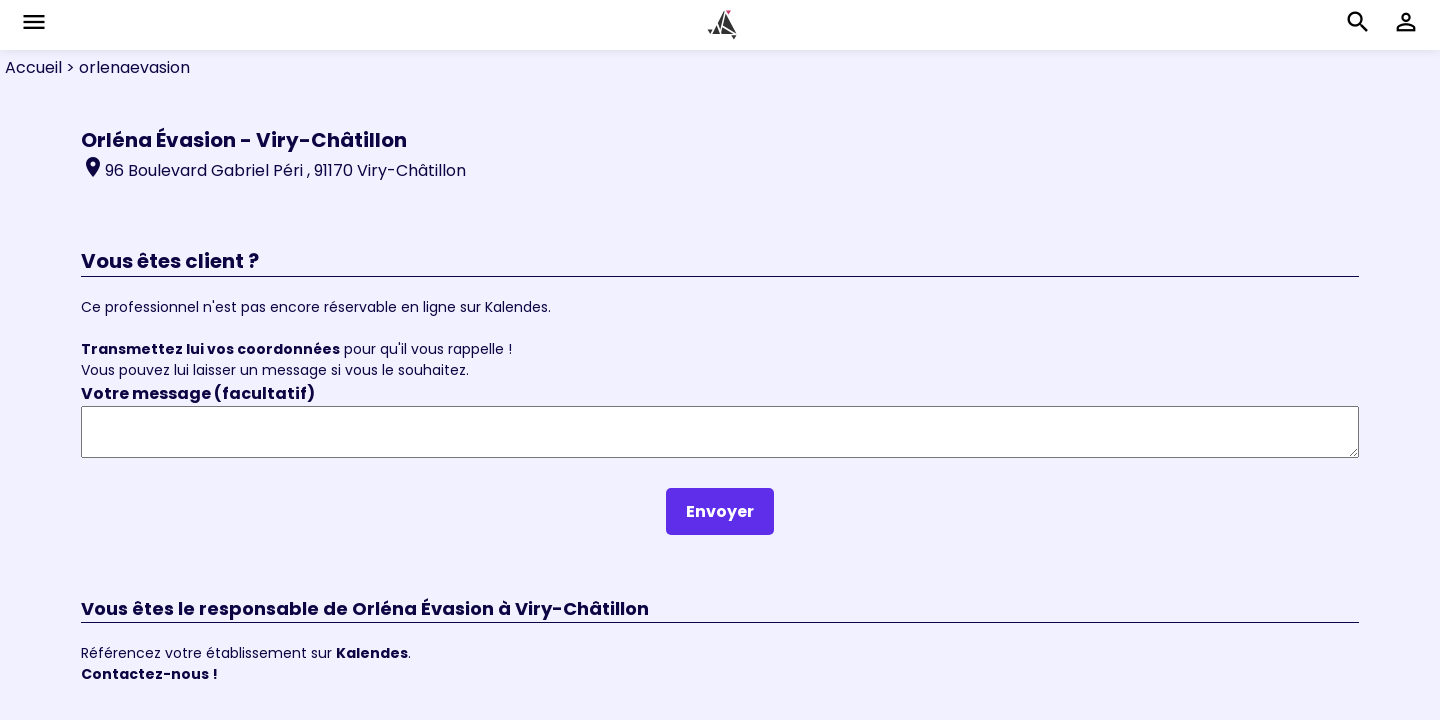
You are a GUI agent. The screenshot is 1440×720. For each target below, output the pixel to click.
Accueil (33, 67)
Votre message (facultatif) (198, 393)
